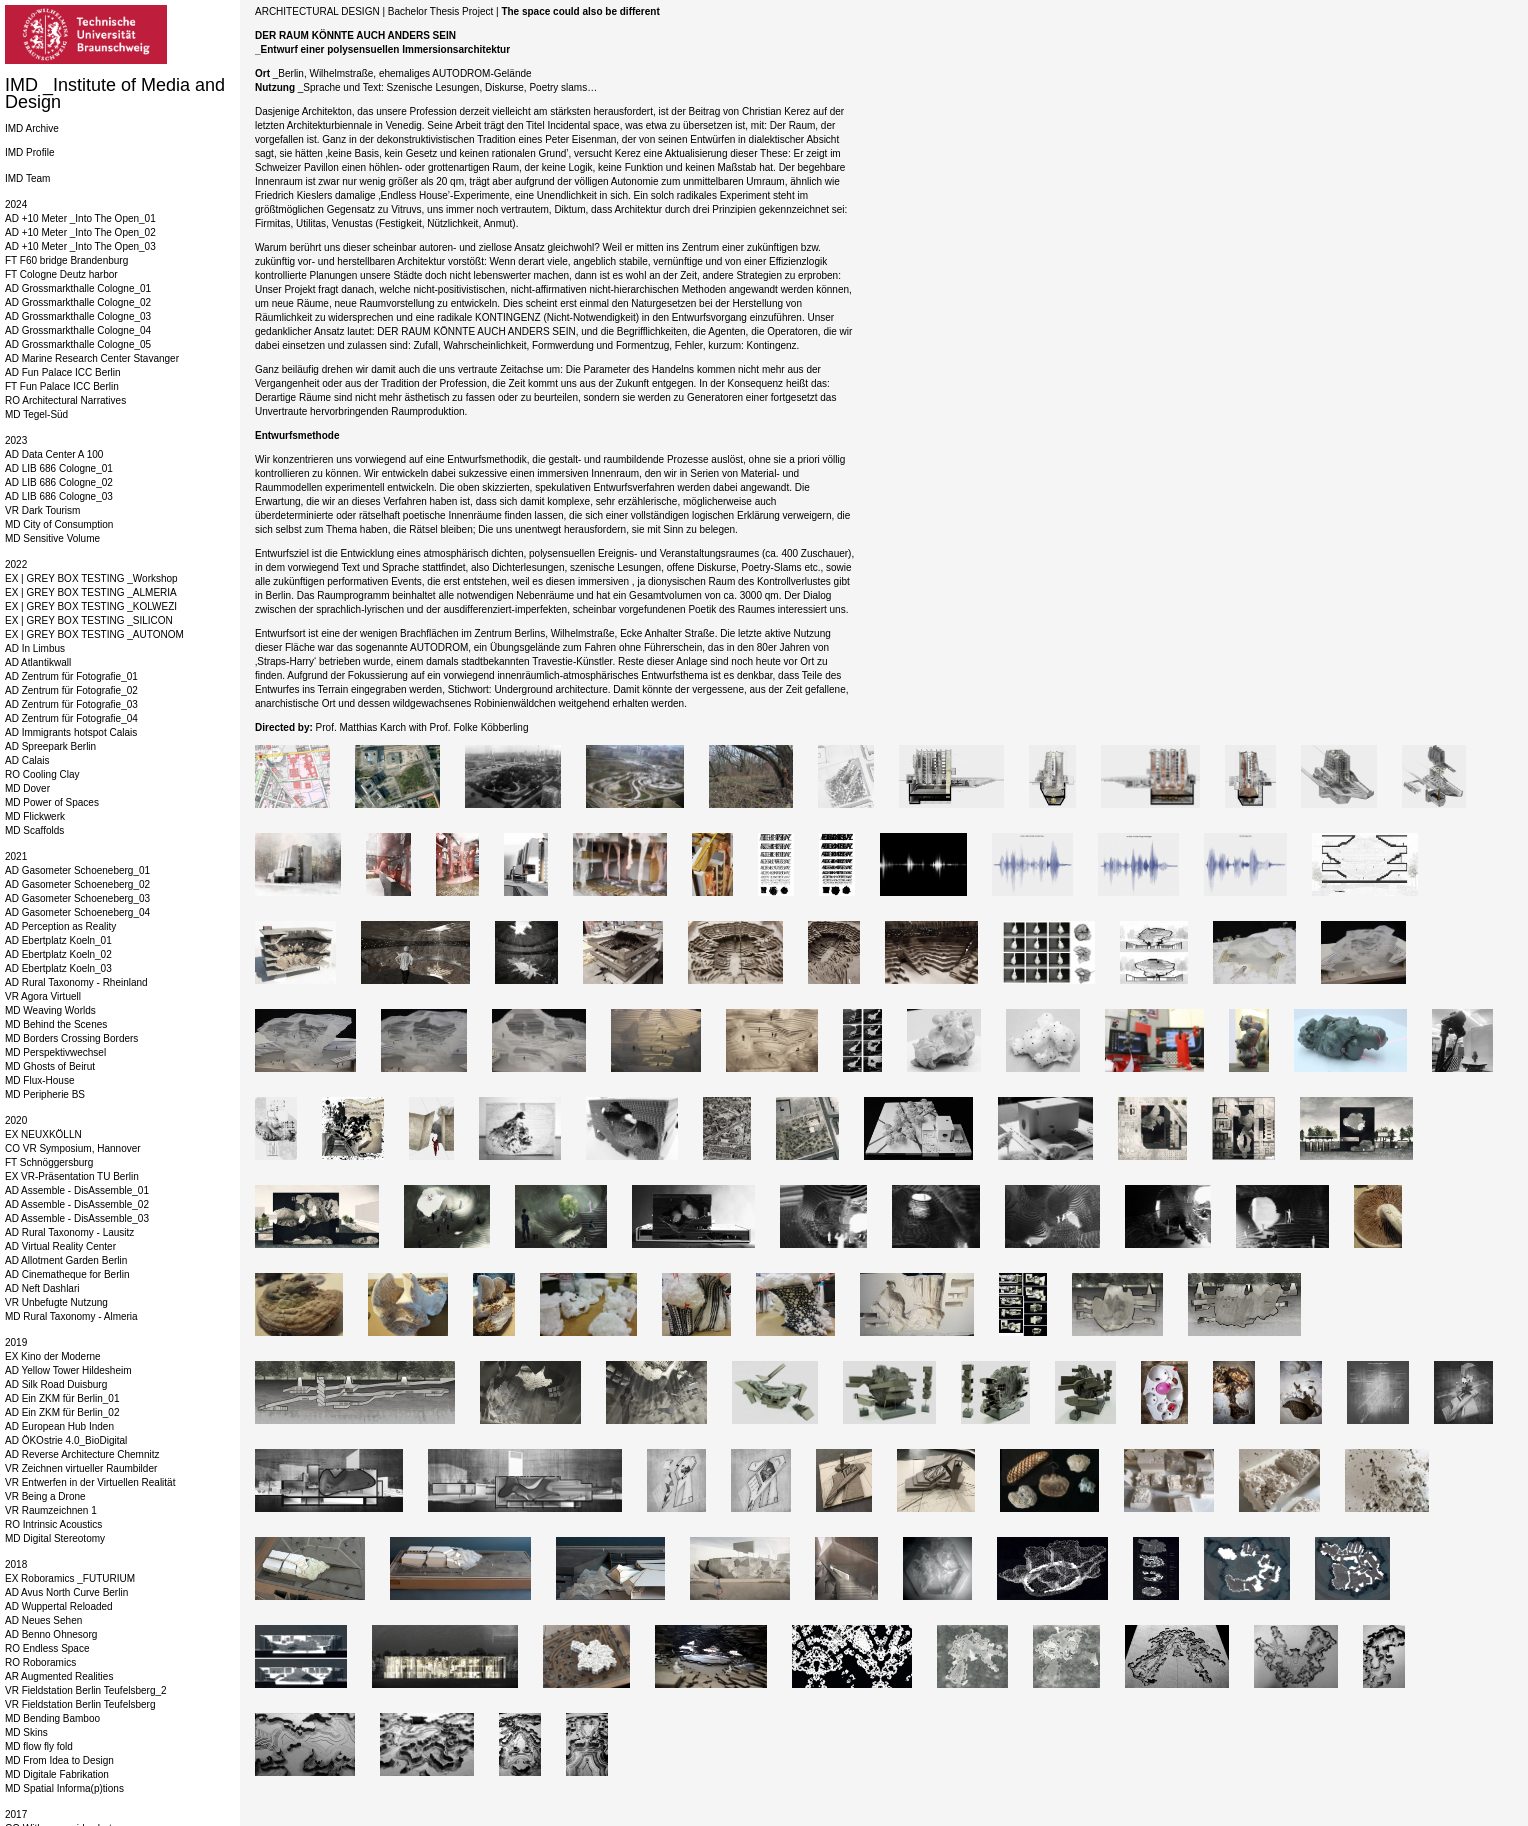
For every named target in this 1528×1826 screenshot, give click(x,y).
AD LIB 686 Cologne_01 (59, 468)
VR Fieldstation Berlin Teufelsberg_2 (86, 1690)
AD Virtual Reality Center (60, 1246)
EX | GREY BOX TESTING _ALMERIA (91, 592)
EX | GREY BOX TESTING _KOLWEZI (91, 606)
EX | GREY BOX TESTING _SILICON (89, 620)
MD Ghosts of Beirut (50, 1066)
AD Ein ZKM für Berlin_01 (62, 1398)
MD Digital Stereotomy (55, 1538)
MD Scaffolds (34, 830)
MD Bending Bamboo (52, 1718)
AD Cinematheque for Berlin (67, 1274)
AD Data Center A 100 (54, 454)
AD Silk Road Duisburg (56, 1384)
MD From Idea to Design (59, 1760)
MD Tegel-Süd (36, 414)
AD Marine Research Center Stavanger (92, 358)
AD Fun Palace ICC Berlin (63, 372)
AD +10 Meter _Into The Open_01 (80, 218)
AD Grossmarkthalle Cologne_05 (78, 344)
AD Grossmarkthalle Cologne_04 (78, 330)
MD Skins (26, 1732)
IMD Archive (32, 128)
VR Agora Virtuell (43, 996)
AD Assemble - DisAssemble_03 (77, 1218)
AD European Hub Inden (59, 1426)
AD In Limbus (35, 648)
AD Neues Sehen (43, 1620)
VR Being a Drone (45, 1496)
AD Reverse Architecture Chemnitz (82, 1454)
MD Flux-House (39, 1080)
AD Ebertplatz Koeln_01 (58, 940)
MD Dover (27, 788)
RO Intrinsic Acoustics (53, 1524)
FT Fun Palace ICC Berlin (62, 386)
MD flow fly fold (39, 1746)
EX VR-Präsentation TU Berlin (72, 1176)
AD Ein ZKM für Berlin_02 (62, 1412)
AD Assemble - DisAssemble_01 (77, 1190)
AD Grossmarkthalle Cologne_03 (78, 316)
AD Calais (27, 760)
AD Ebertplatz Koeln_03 (58, 968)
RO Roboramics (40, 1662)
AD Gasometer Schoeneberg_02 (77, 884)
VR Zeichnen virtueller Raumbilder (81, 1468)
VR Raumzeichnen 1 (51, 1510)
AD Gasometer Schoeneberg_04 (77, 912)
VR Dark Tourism (42, 510)
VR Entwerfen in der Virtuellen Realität (90, 1482)
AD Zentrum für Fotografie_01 (71, 676)
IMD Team (27, 178)
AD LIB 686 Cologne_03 (59, 496)
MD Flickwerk (35, 816)
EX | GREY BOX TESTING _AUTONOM (94, 634)
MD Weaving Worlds (50, 1010)
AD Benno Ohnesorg (51, 1634)
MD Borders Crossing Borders (71, 1038)
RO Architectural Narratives (65, 400)
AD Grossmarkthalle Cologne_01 (78, 288)
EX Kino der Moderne (53, 1356)
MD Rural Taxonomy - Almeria (71, 1316)
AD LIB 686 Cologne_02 (59, 482)
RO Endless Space (47, 1648)
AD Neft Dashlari (42, 1288)
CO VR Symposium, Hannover (73, 1148)
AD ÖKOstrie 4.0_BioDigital (66, 1440)
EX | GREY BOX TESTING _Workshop (91, 578)
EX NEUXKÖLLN (43, 1134)
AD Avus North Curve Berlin (66, 1592)
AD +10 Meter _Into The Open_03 (80, 246)
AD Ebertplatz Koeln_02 (58, 954)
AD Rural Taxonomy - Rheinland (76, 982)
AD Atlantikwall (38, 662)
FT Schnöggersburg (49, 1162)
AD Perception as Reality (60, 926)
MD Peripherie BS (45, 1094)
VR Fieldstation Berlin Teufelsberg (80, 1704)
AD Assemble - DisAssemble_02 (77, 1204)
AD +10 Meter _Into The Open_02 (80, 232)
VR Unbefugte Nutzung (56, 1302)
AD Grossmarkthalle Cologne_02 (78, 302)
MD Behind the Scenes (56, 1024)
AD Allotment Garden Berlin (66, 1260)
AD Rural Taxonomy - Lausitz (69, 1232)
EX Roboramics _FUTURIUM (70, 1578)
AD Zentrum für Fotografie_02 (71, 690)
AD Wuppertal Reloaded (59, 1606)
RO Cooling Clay (42, 774)
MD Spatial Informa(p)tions (64, 1788)
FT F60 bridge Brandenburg (66, 260)
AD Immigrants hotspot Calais (71, 732)
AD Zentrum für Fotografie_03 (71, 704)
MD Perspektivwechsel (55, 1052)
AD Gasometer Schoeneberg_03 (77, 898)
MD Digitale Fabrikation (57, 1774)
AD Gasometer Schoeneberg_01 (77, 870)
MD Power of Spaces (52, 802)
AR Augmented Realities (59, 1676)
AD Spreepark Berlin (50, 746)
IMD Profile (29, 152)
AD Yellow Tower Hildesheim (68, 1370)
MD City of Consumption (59, 524)
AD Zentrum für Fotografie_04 (71, 718)
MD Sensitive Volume (52, 538)
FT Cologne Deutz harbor (61, 274)
